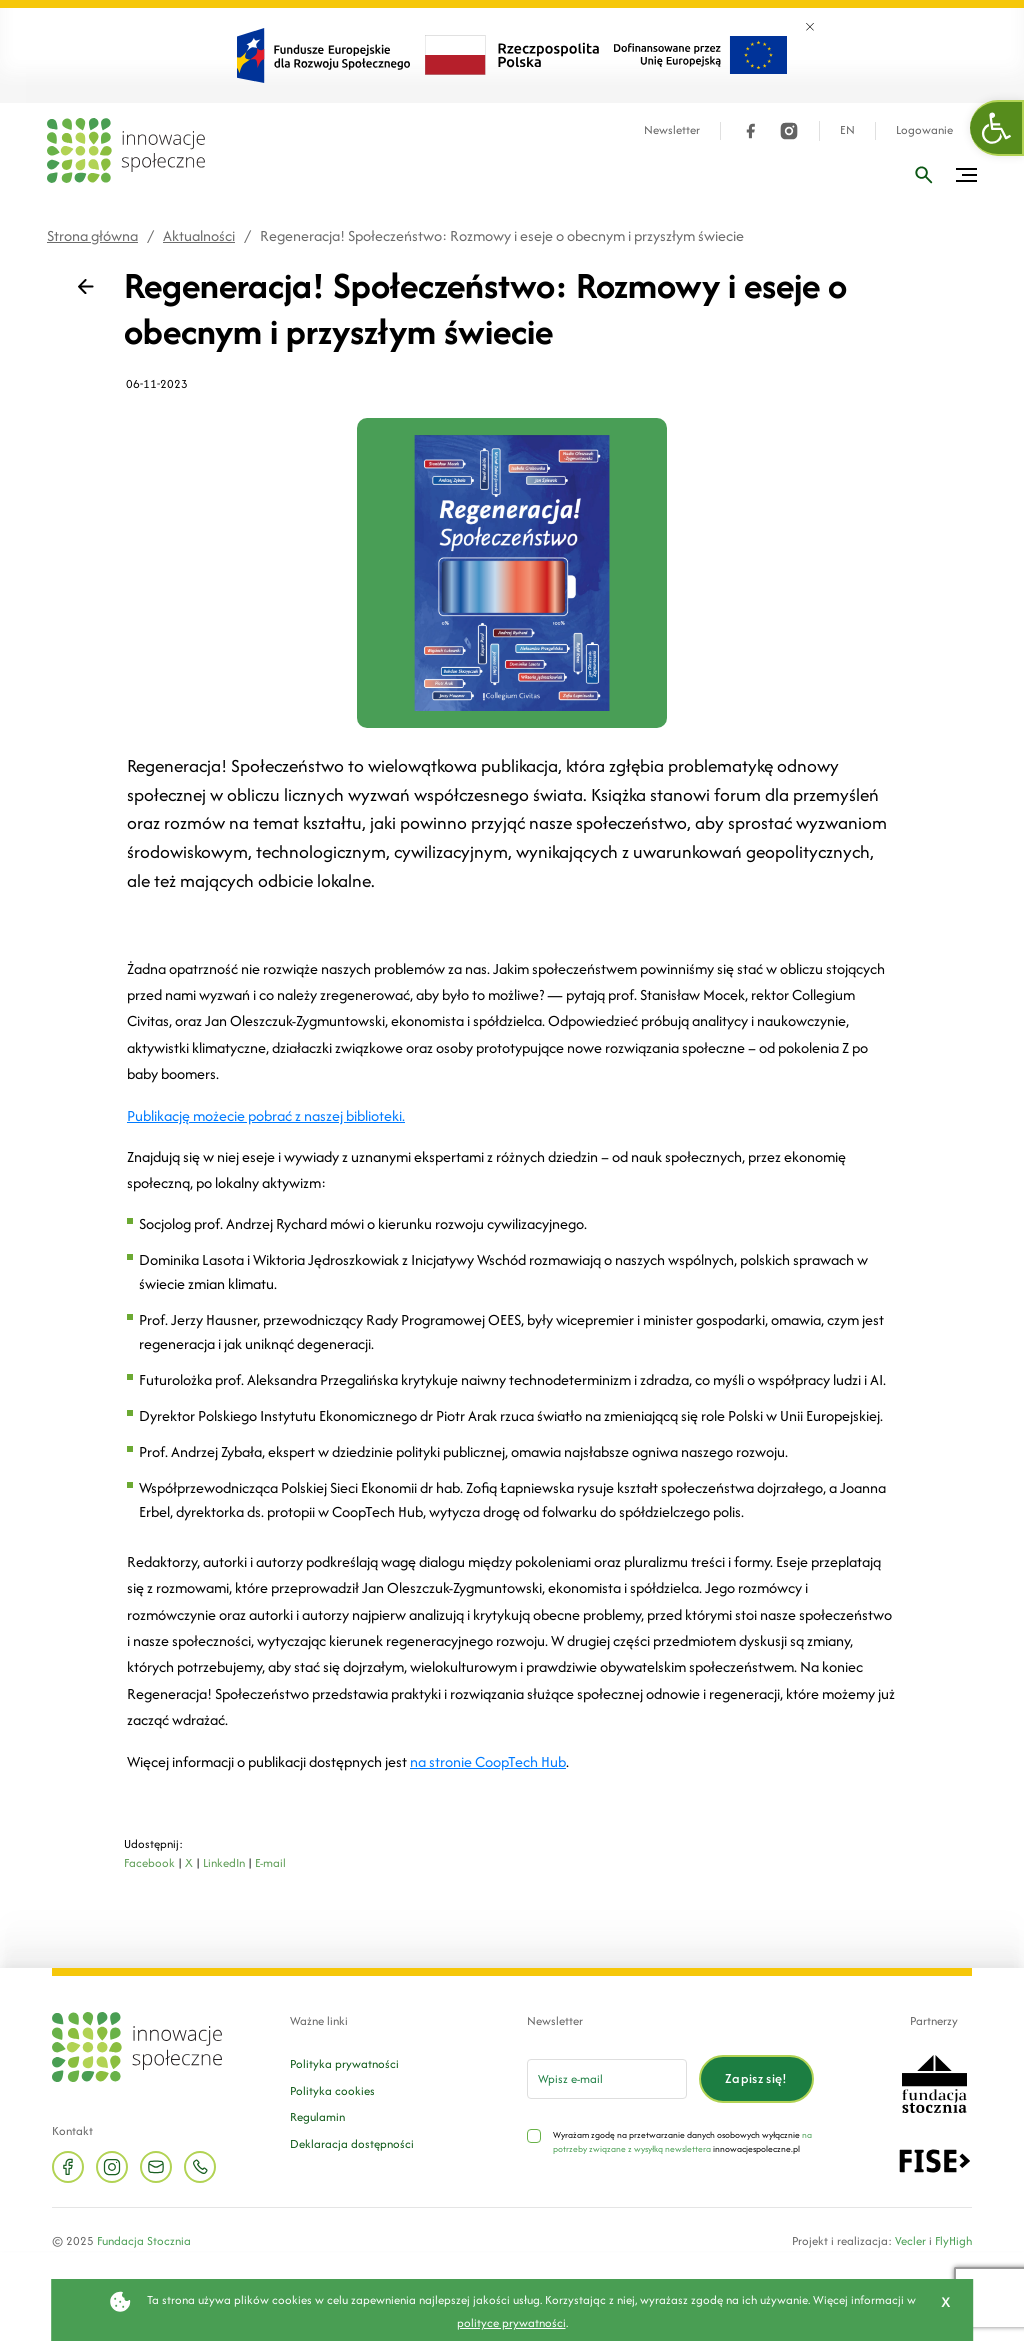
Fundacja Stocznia (144, 2240)
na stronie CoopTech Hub (488, 1761)
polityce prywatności (511, 2322)
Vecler (910, 2240)
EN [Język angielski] (847, 130)
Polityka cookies (332, 2090)
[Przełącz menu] (966, 175)
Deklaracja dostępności (352, 2143)
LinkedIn (224, 1862)
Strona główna (92, 235)
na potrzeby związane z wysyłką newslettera (682, 2141)
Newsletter (672, 130)
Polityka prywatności (344, 2063)
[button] (997, 128)
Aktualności (199, 235)
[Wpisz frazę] (924, 175)
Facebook (149, 1862)
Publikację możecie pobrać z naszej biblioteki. (266, 1115)
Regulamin (317, 2116)
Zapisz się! (756, 2078)
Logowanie (924, 130)
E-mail (270, 1862)
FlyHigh (953, 2240)
